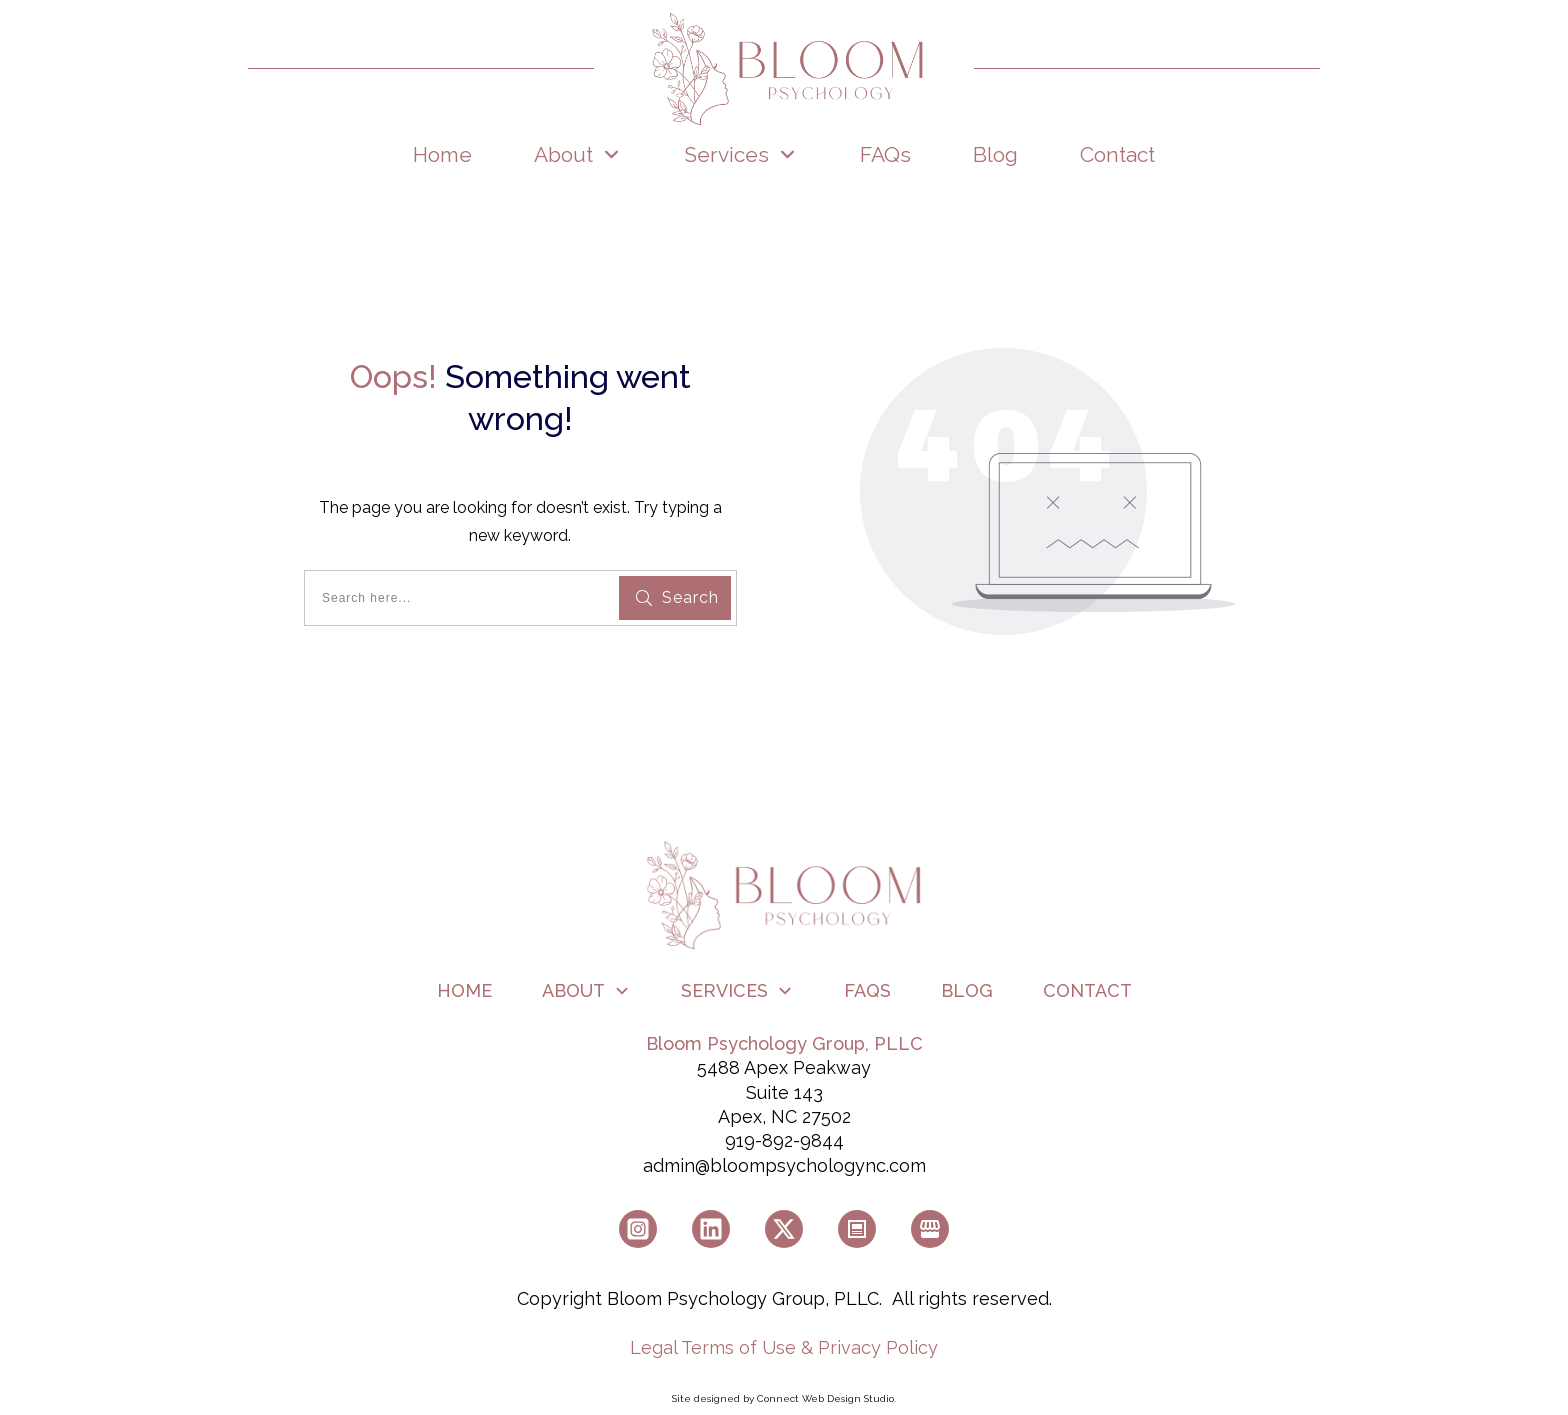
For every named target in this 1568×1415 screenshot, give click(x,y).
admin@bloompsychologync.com (784, 1165)
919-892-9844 (784, 1140)
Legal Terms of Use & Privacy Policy (784, 1347)
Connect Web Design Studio (825, 1398)
